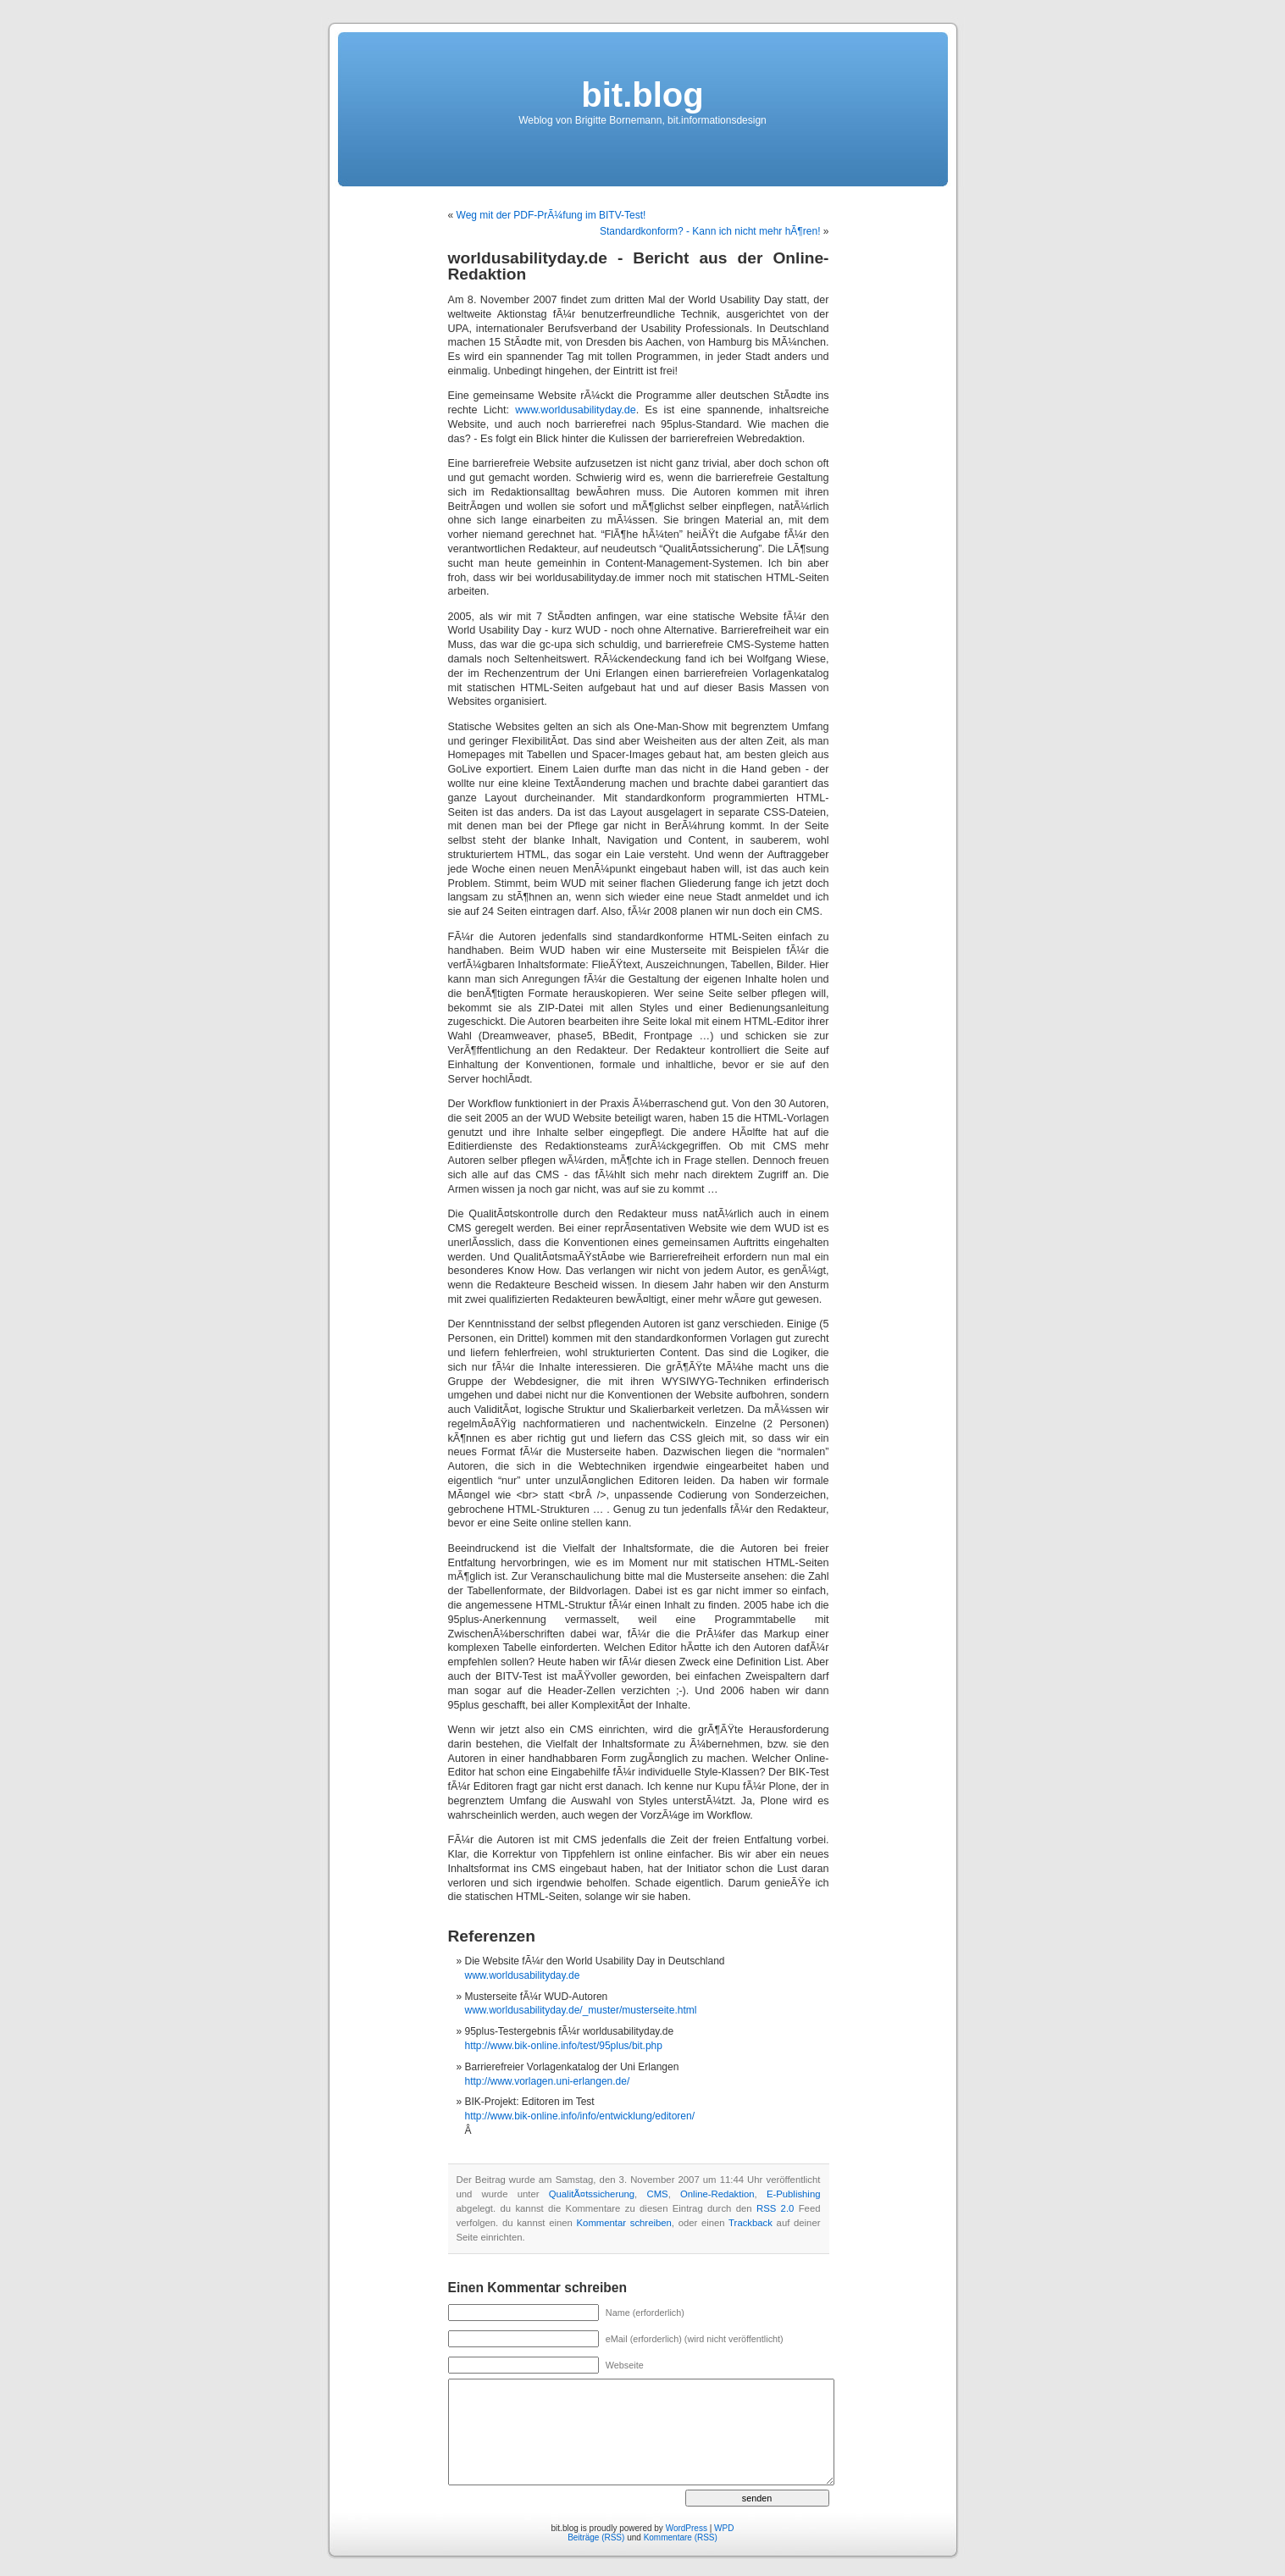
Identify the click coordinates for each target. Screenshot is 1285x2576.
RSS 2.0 (775, 2208)
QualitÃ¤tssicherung (591, 2194)
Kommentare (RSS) (680, 2537)
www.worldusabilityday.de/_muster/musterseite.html (581, 2010)
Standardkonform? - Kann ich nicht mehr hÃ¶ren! (710, 231)
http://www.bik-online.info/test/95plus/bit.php (563, 2046)
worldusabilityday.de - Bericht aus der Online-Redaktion (638, 266)
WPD (724, 2528)
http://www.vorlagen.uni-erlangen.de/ (547, 2081)
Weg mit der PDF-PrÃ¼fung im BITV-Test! (551, 215)
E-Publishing (794, 2194)
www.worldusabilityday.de (575, 410)
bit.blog (642, 95)
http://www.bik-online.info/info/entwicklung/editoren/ (580, 2116)
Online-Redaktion (717, 2194)
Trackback (750, 2223)
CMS (656, 2194)
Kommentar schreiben (624, 2223)
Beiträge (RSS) (596, 2537)
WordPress (686, 2528)
